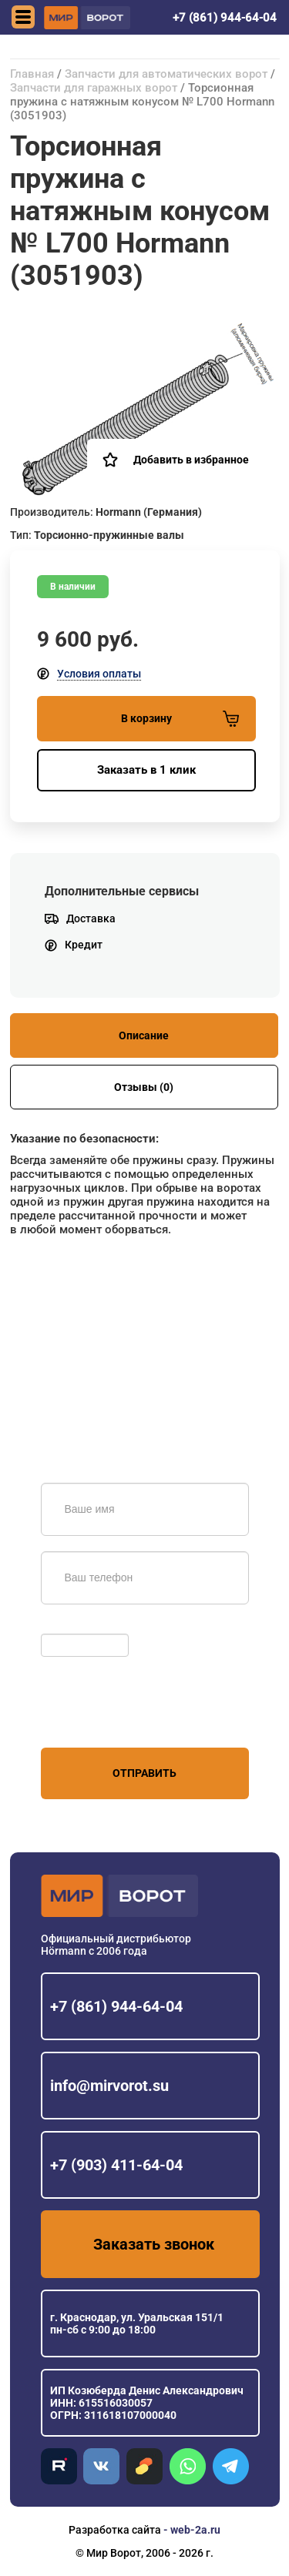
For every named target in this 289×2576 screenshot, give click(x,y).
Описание (144, 1035)
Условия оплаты (99, 673)
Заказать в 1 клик (146, 770)
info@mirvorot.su (109, 2085)
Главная (32, 74)
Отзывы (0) (143, 1087)
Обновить (69, 1626)
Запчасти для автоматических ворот (166, 74)
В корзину (180, 719)
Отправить (144, 1773)
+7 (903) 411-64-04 (116, 2165)
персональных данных (99, 1718)
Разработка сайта (115, 2530)
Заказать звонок (153, 2244)
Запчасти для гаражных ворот (93, 88)
